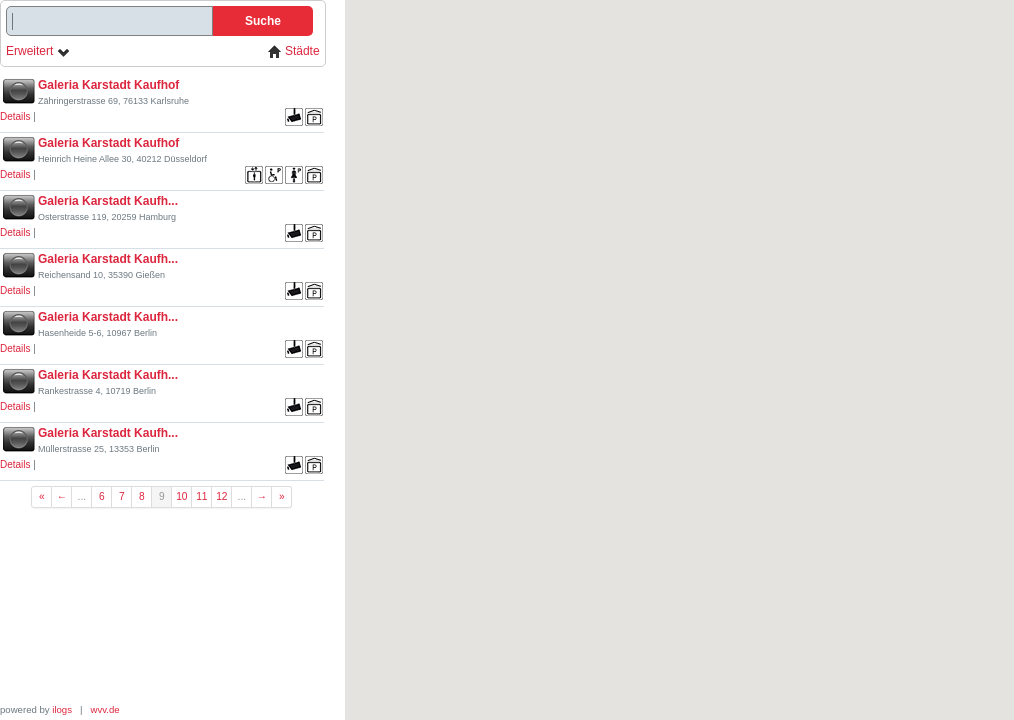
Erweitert (38, 51)
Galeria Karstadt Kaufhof (108, 85)
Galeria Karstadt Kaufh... (108, 201)
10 (181, 496)
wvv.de (105, 709)
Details (15, 116)
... (82, 496)
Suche (263, 21)
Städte (294, 51)
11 (201, 496)
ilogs (62, 709)
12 (221, 496)
